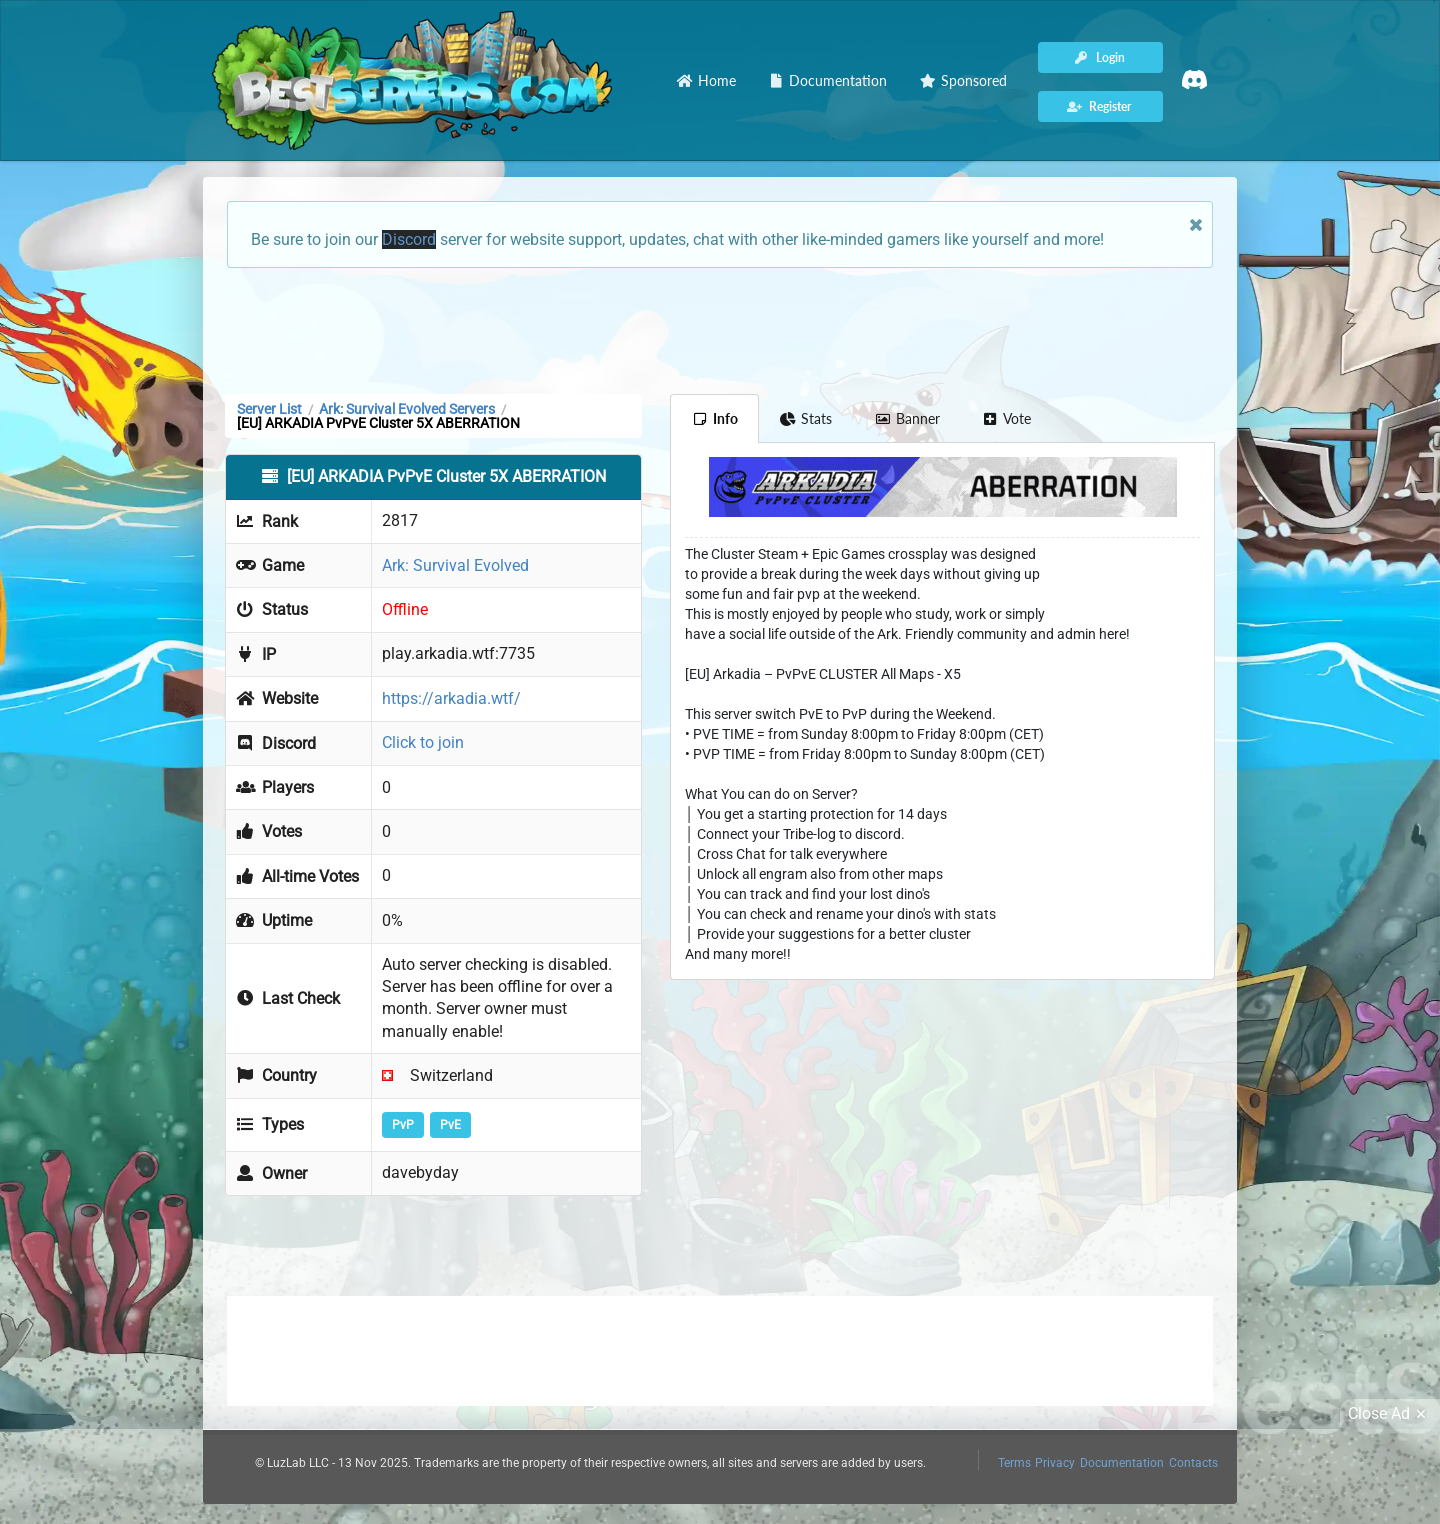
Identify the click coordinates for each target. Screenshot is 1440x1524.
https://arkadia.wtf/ (451, 698)
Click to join (423, 742)
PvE (450, 1125)
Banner (907, 418)
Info (714, 418)
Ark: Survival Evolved (455, 565)
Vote (1007, 418)
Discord (409, 239)
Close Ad (1390, 1414)
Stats (806, 418)
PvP (403, 1125)
